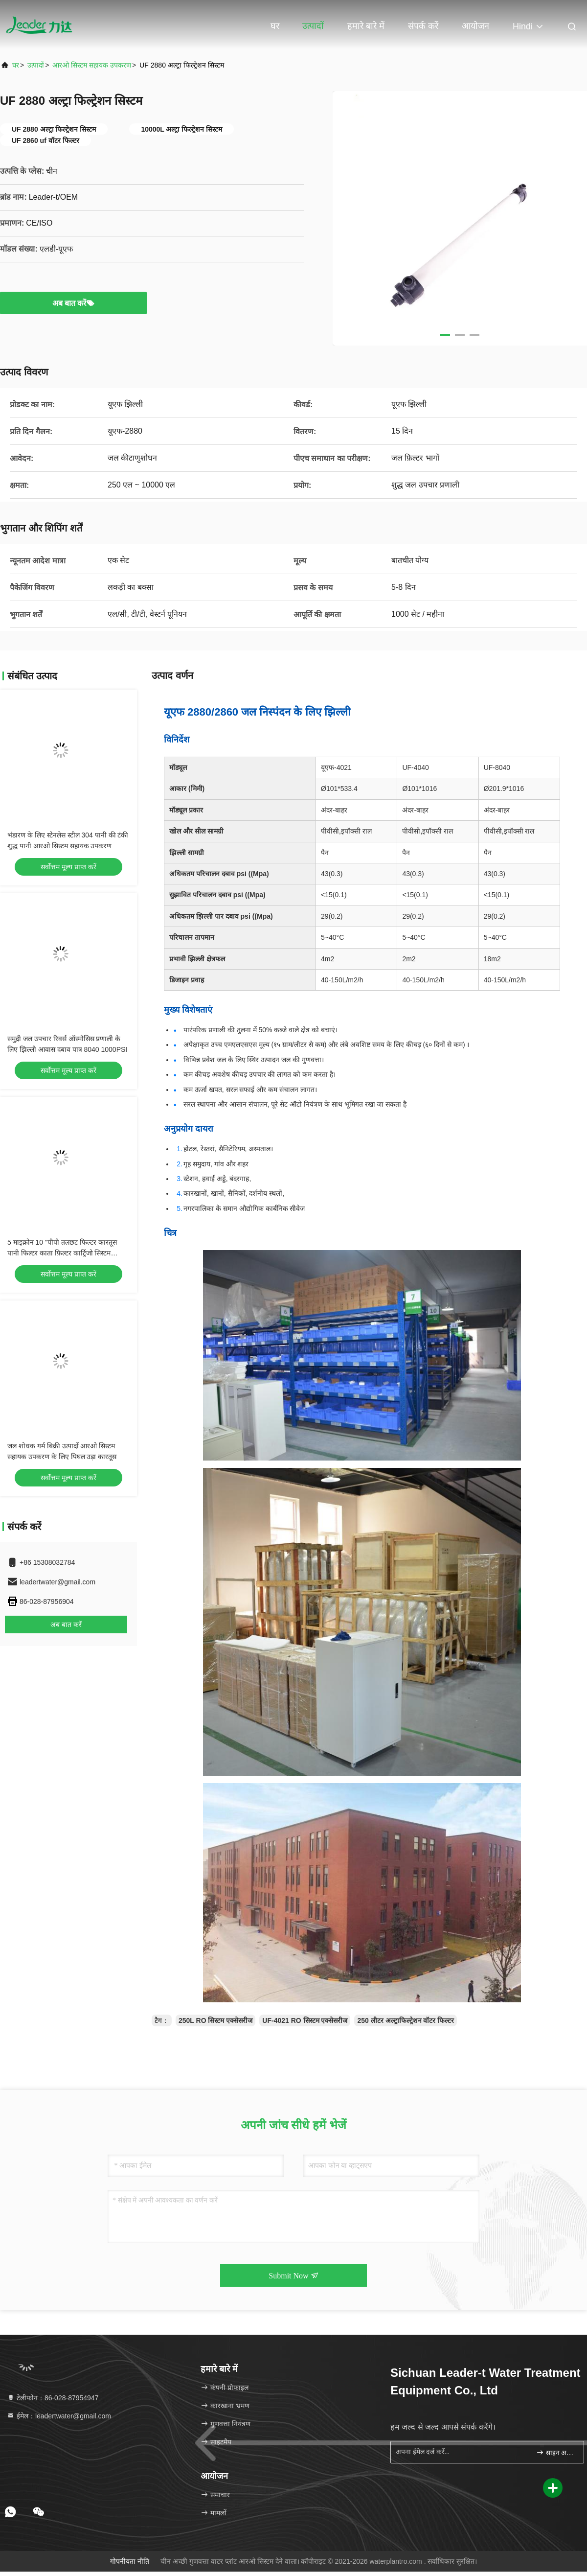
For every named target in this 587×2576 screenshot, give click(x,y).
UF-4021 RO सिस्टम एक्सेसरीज (304, 2020)
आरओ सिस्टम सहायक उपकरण (91, 65)
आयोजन (475, 26)
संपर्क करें (423, 26)
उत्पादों (313, 26)
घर (275, 26)
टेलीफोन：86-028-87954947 (52, 2398)
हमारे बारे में (365, 26)
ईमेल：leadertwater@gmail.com (59, 2416)
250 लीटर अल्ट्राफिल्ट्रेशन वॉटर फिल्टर (405, 2020)
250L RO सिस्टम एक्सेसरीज (215, 2020)
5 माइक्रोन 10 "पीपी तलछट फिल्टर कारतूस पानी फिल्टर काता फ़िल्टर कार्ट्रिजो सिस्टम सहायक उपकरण (62, 1253)
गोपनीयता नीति (129, 2561)
